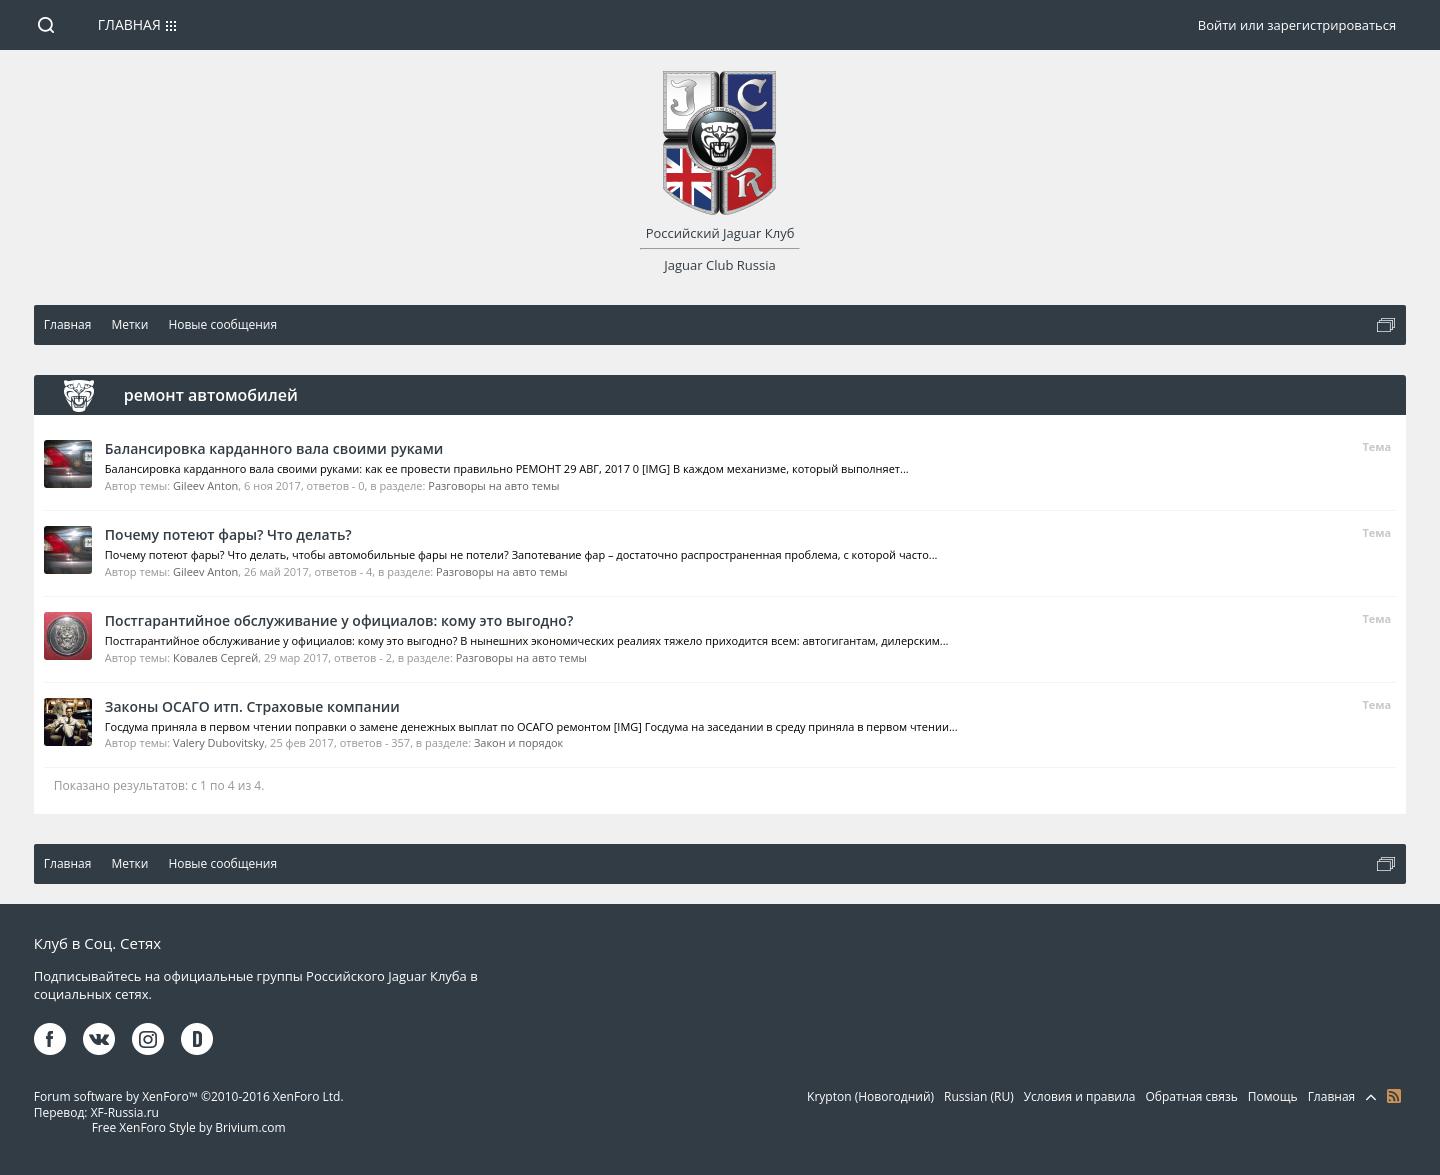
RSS (1394, 1096)
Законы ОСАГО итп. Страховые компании (252, 706)
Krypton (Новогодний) (870, 1096)
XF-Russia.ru (125, 1112)
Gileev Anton (205, 485)
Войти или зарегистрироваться (1297, 25)
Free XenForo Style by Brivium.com (189, 1127)
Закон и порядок (518, 742)
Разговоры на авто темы (493, 485)
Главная (129, 24)
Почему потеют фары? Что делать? (228, 534)
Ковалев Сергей (215, 657)
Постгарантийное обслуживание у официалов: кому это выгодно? (339, 620)
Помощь (1273, 1096)
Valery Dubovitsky (218, 742)
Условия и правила (1080, 1096)
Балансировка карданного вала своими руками (274, 448)
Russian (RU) (979, 1096)
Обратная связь (1191, 1096)
